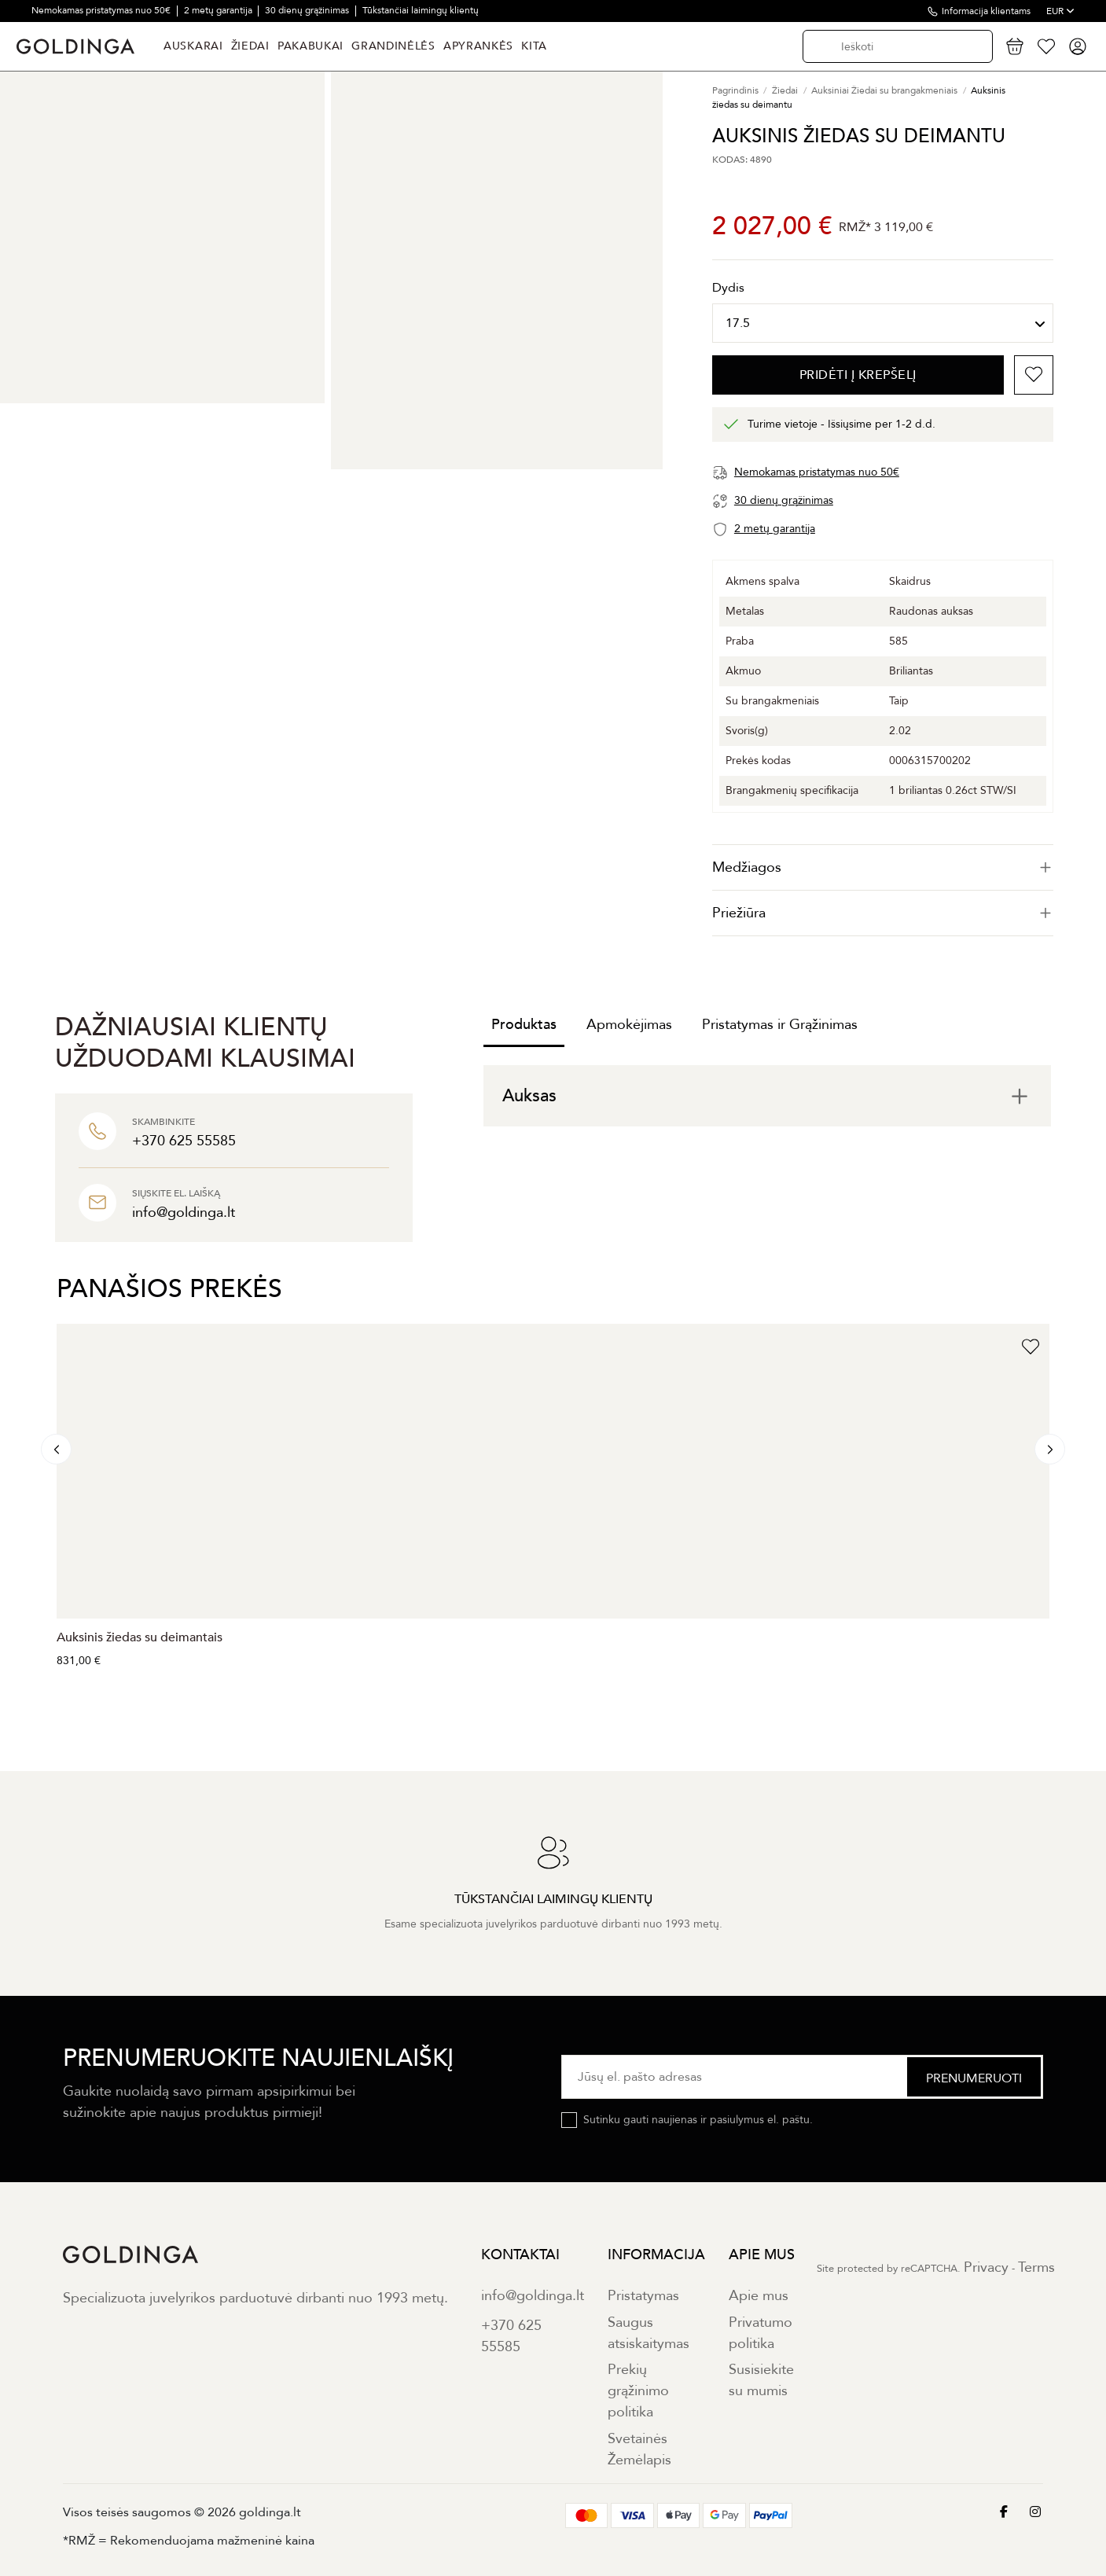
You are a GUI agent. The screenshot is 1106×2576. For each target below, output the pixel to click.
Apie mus (758, 2296)
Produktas (524, 1024)
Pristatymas (643, 2296)
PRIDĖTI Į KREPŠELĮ (858, 375)
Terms (1036, 2267)
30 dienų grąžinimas (308, 10)
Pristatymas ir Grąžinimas (780, 1024)
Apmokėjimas (629, 1024)
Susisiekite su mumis (761, 2380)
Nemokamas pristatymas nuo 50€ (102, 10)
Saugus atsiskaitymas (648, 2333)
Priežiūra (882, 913)
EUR (1060, 11)
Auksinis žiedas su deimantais (139, 1637)
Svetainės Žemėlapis (639, 2449)
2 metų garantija (219, 10)
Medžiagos (882, 867)
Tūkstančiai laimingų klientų (420, 10)
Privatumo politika (760, 2333)
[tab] (882, 867)
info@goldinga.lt (532, 2296)
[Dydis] (882, 323)
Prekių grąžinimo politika (638, 2391)
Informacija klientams (986, 11)
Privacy (986, 2267)
